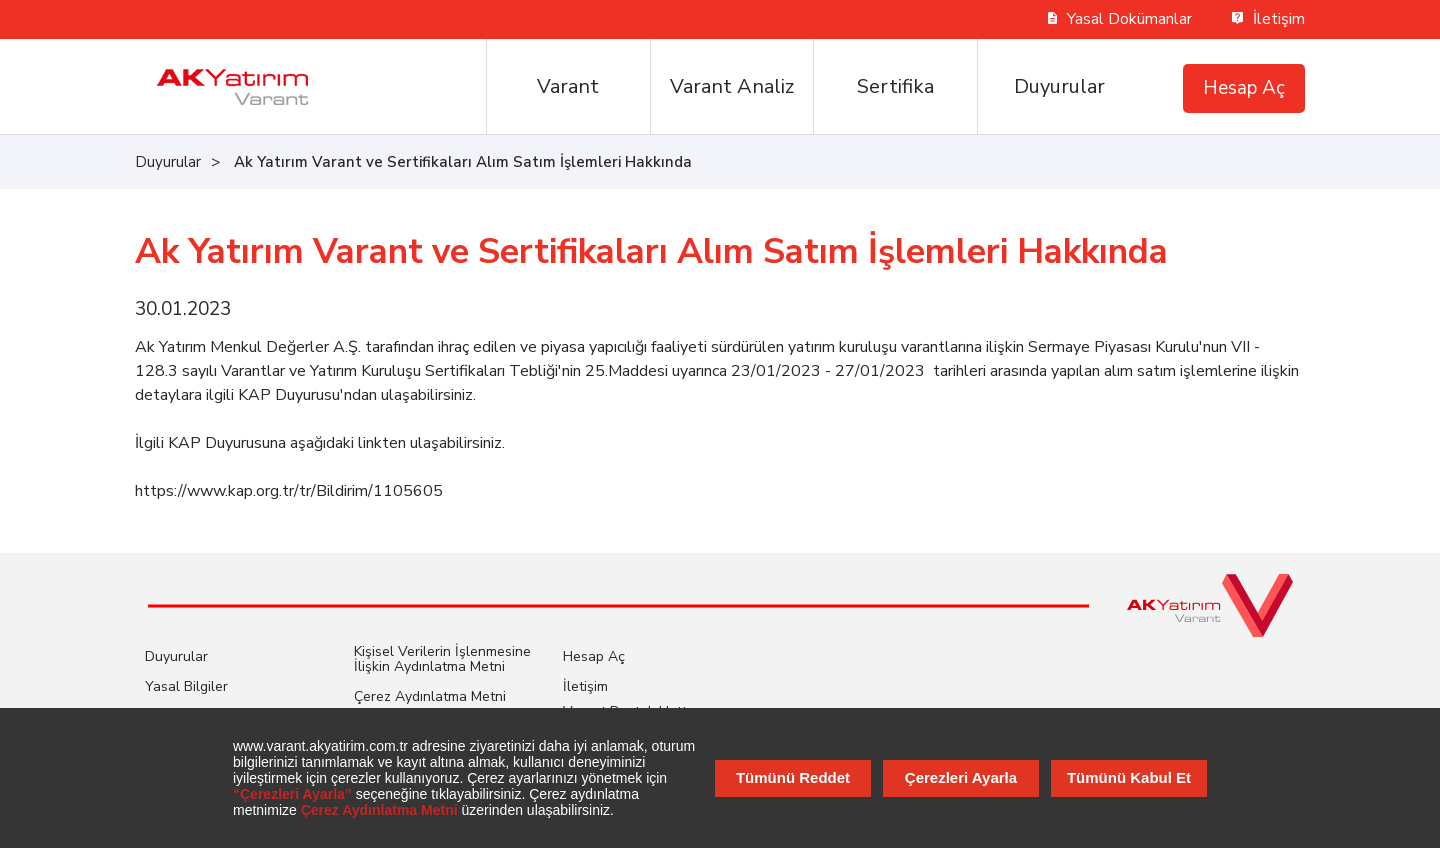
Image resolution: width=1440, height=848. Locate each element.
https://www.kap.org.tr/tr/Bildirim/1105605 (289, 491)
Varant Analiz (732, 86)
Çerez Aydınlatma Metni (430, 696)
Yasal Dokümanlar (1120, 19)
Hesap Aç (1244, 88)
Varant (568, 86)
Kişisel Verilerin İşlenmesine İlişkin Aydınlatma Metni (442, 659)
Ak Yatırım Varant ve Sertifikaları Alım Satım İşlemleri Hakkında (463, 162)
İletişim (1268, 19)
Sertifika (895, 86)
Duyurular (1059, 86)
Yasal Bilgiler (186, 686)
